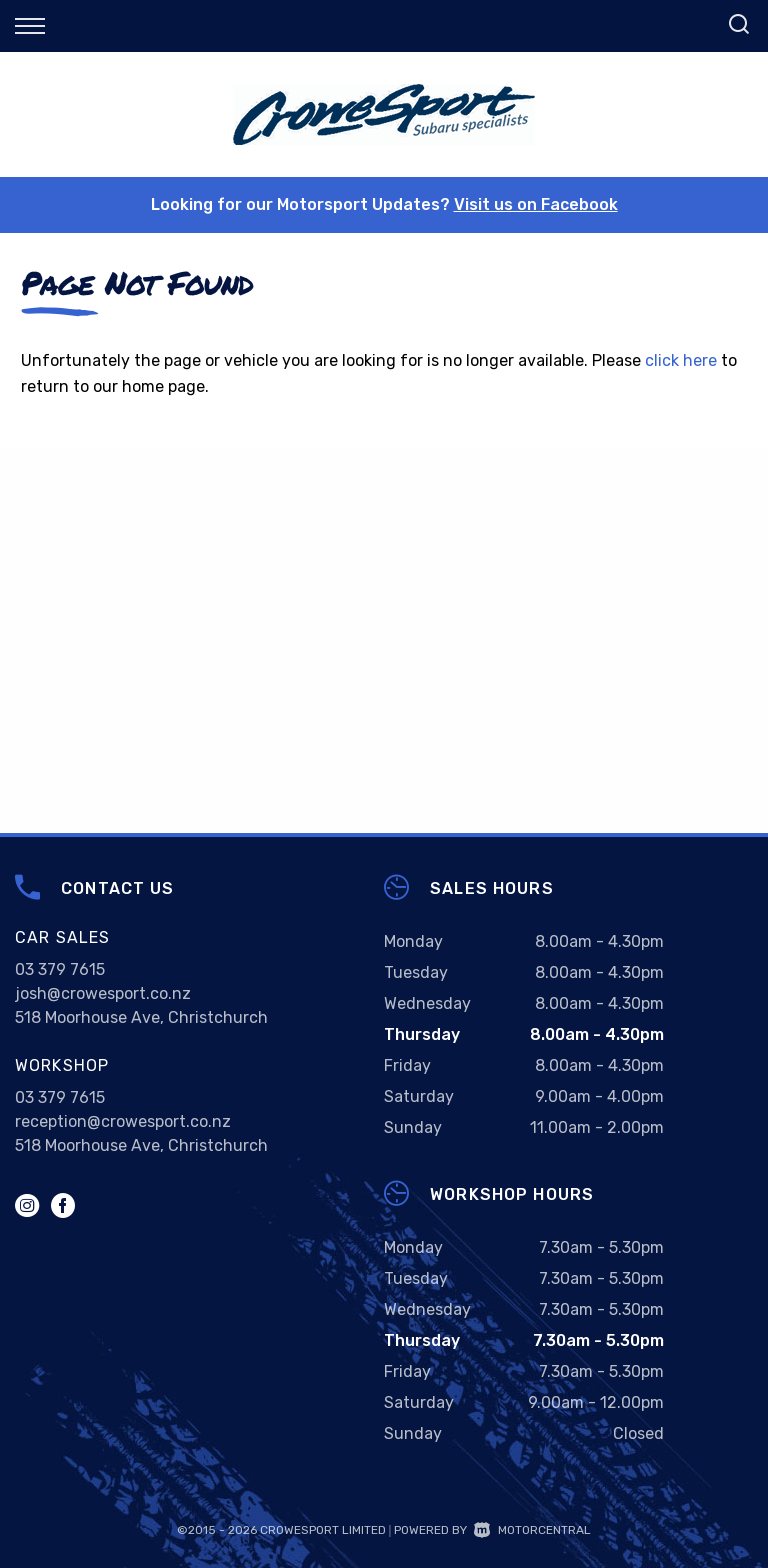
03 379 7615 (60, 969)
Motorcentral (532, 1530)
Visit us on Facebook (536, 204)
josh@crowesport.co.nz (103, 993)
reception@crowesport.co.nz (123, 1121)
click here (681, 360)
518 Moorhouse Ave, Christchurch (141, 1017)
